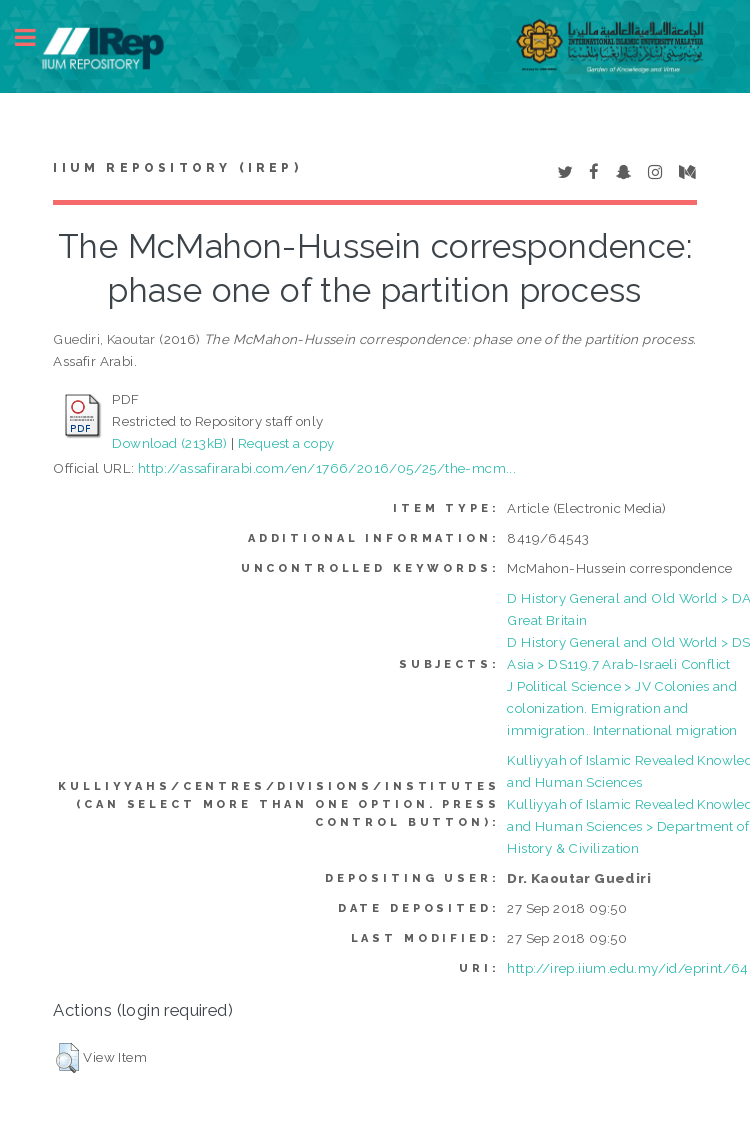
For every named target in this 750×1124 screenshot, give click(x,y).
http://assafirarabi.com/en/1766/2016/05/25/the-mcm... (327, 468)
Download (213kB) (169, 443)
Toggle (36, 37)
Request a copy (286, 443)
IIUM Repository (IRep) (177, 168)
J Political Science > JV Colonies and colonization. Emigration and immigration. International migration (622, 708)
